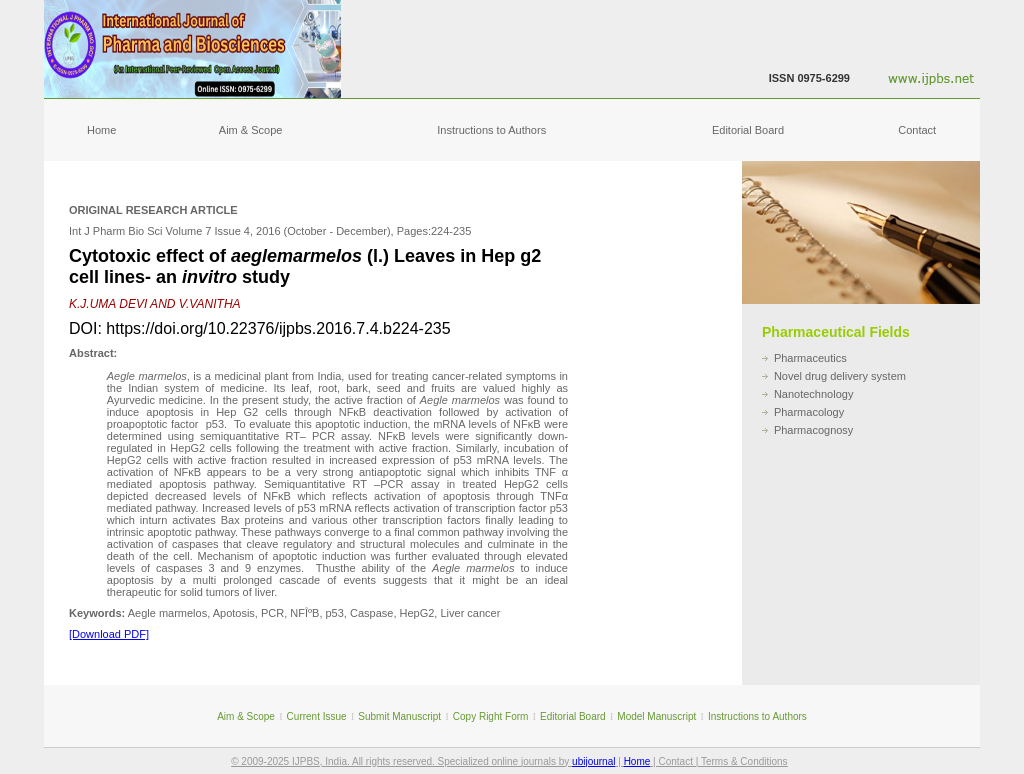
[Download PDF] (109, 634)
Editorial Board (748, 130)
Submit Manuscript (399, 716)
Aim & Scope (251, 130)
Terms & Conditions (744, 761)
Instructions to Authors (491, 130)
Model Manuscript (656, 716)
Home (101, 130)
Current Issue (317, 716)
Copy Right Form (491, 716)
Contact (917, 130)
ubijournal (593, 761)
